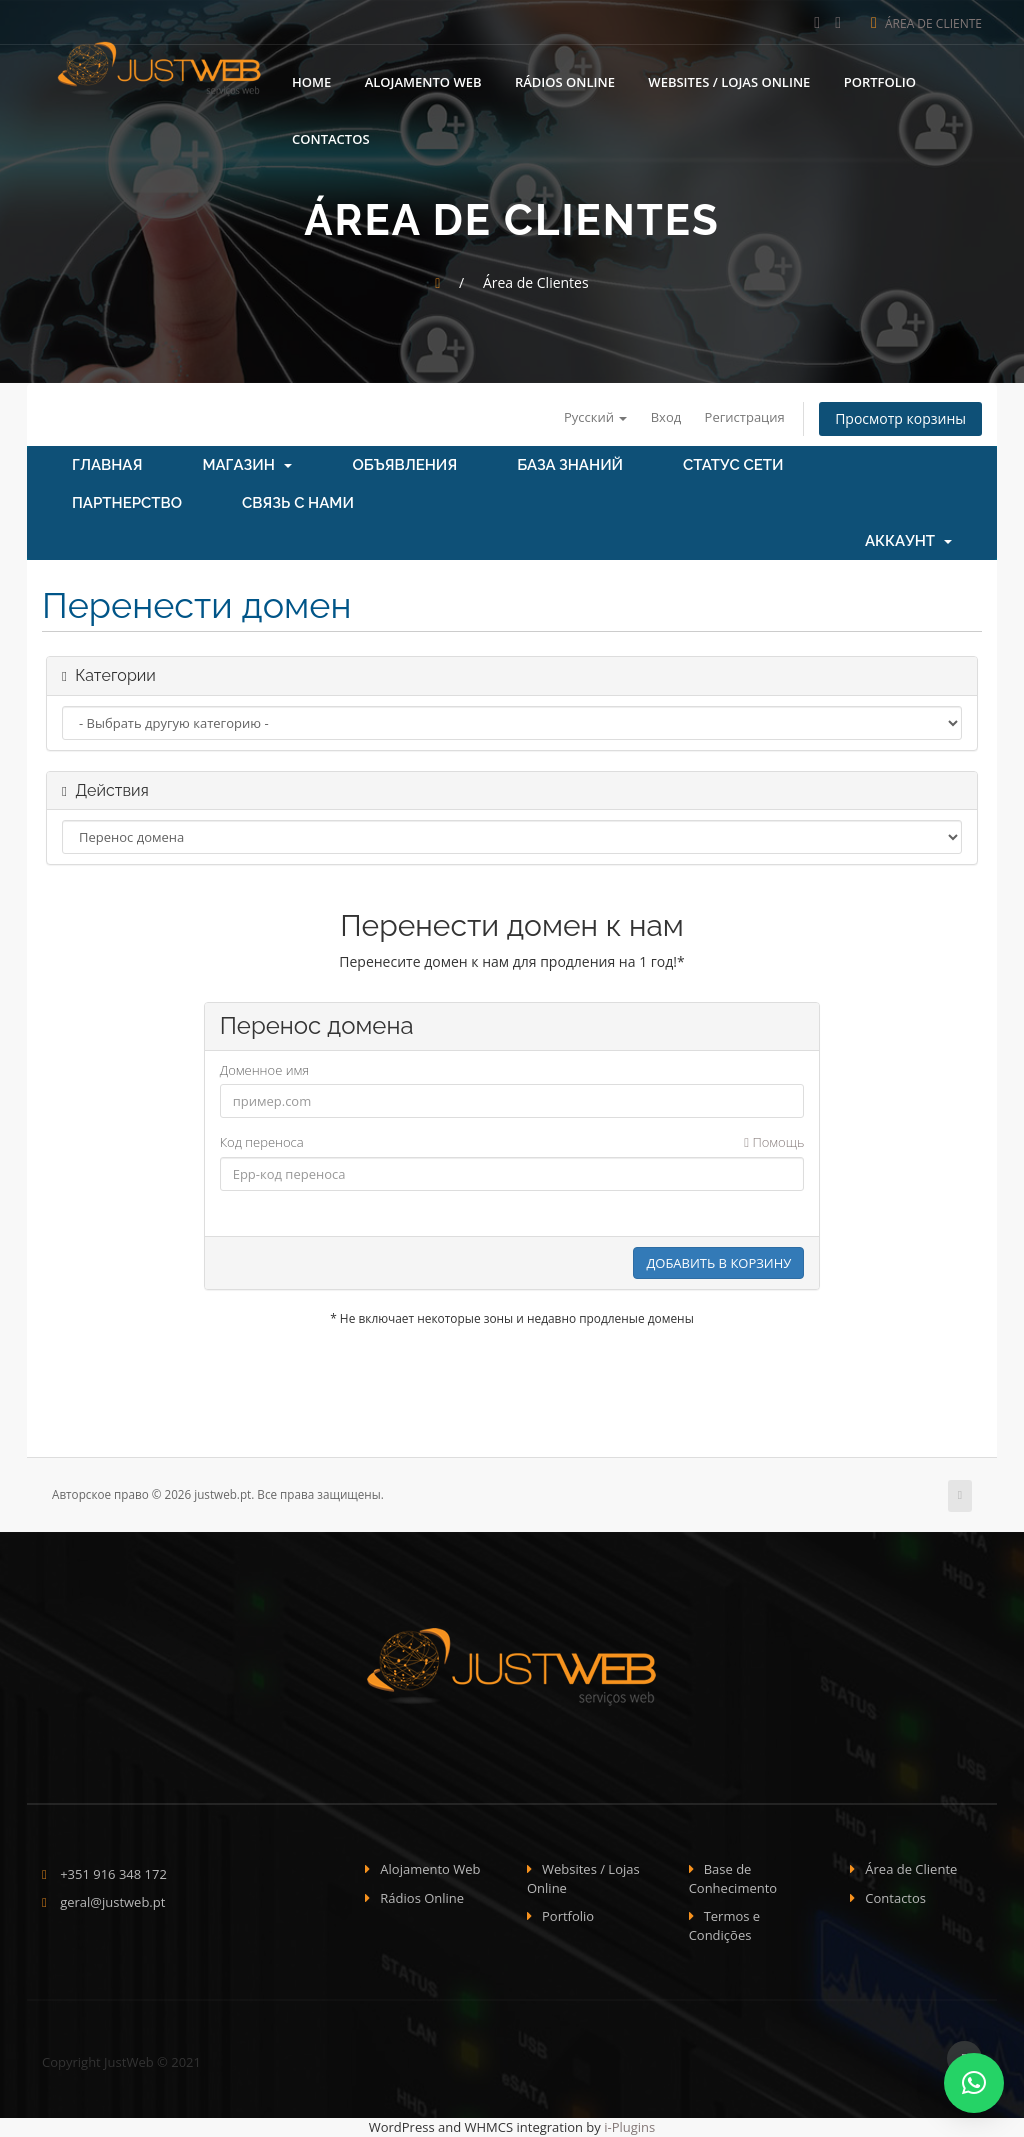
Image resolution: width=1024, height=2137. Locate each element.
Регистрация (745, 417)
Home (311, 80)
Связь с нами (298, 503)
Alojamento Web (423, 80)
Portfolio (880, 80)
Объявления (404, 465)
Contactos (331, 137)
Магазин (247, 465)
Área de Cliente (926, 23)
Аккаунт (908, 541)
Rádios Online (565, 80)
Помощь (774, 1142)
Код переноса (512, 1142)
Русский (595, 417)
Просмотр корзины (900, 418)
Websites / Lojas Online (729, 80)
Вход (666, 417)
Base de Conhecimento (733, 1878)
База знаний (570, 465)
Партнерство (127, 503)
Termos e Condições (725, 1925)
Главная (107, 465)
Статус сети (733, 465)
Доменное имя (265, 1070)
